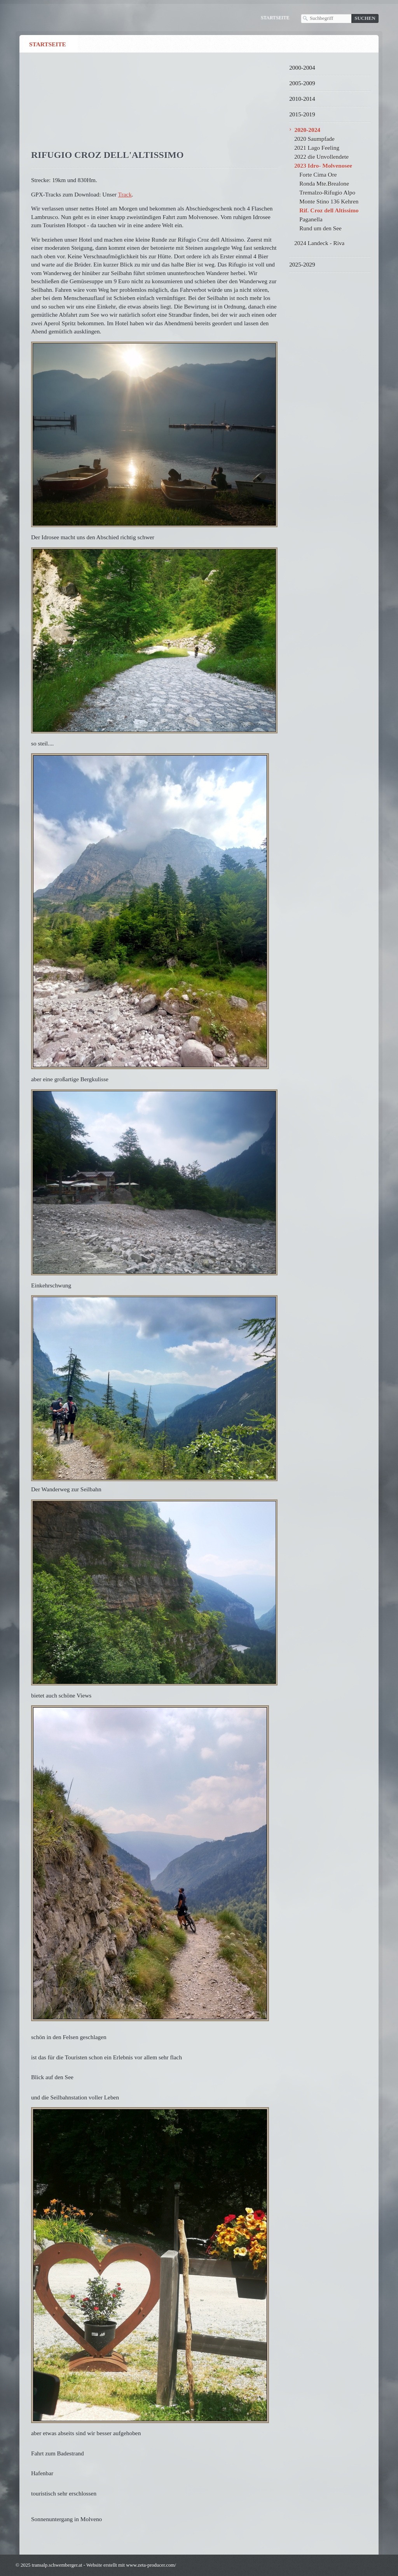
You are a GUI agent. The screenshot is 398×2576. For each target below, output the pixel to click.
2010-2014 (302, 98)
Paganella (311, 219)
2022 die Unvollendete (321, 156)
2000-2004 (302, 67)
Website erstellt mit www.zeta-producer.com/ (131, 2565)
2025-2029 (302, 264)
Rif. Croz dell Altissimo (328, 210)
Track (125, 194)
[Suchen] (365, 18)
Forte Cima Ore (318, 174)
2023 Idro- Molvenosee (323, 165)
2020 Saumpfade (314, 138)
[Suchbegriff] (326, 18)
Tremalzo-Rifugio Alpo (327, 192)
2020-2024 (307, 129)
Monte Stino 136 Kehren (328, 201)
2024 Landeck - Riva (319, 243)
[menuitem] (50, 44)
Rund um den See (320, 228)
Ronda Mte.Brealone (324, 183)
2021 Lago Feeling (316, 147)
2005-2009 (302, 83)
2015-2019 (302, 114)
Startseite (274, 17)
